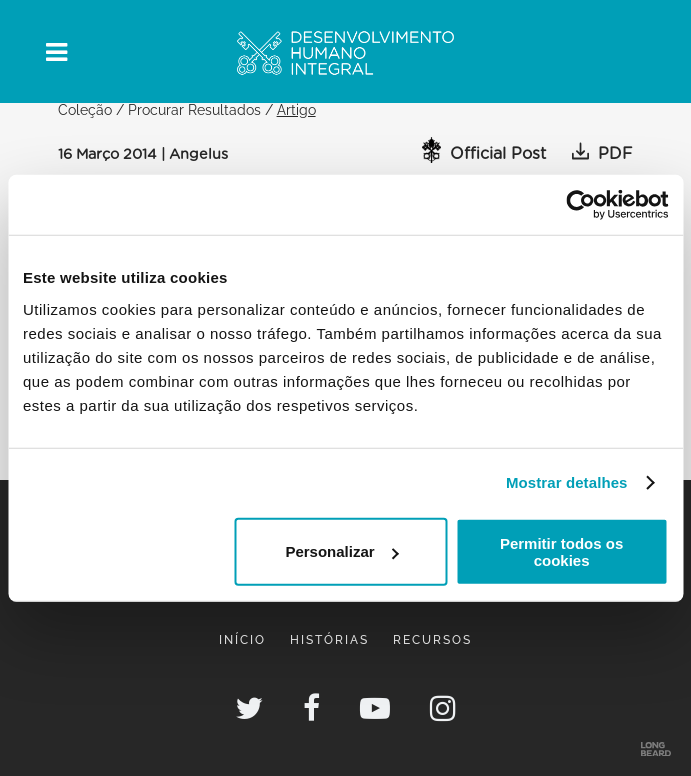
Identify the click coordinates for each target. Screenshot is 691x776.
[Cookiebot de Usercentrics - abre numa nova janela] (580, 205)
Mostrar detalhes (567, 482)
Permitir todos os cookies (561, 551)
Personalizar (341, 551)
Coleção (85, 109)
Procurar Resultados (194, 109)
